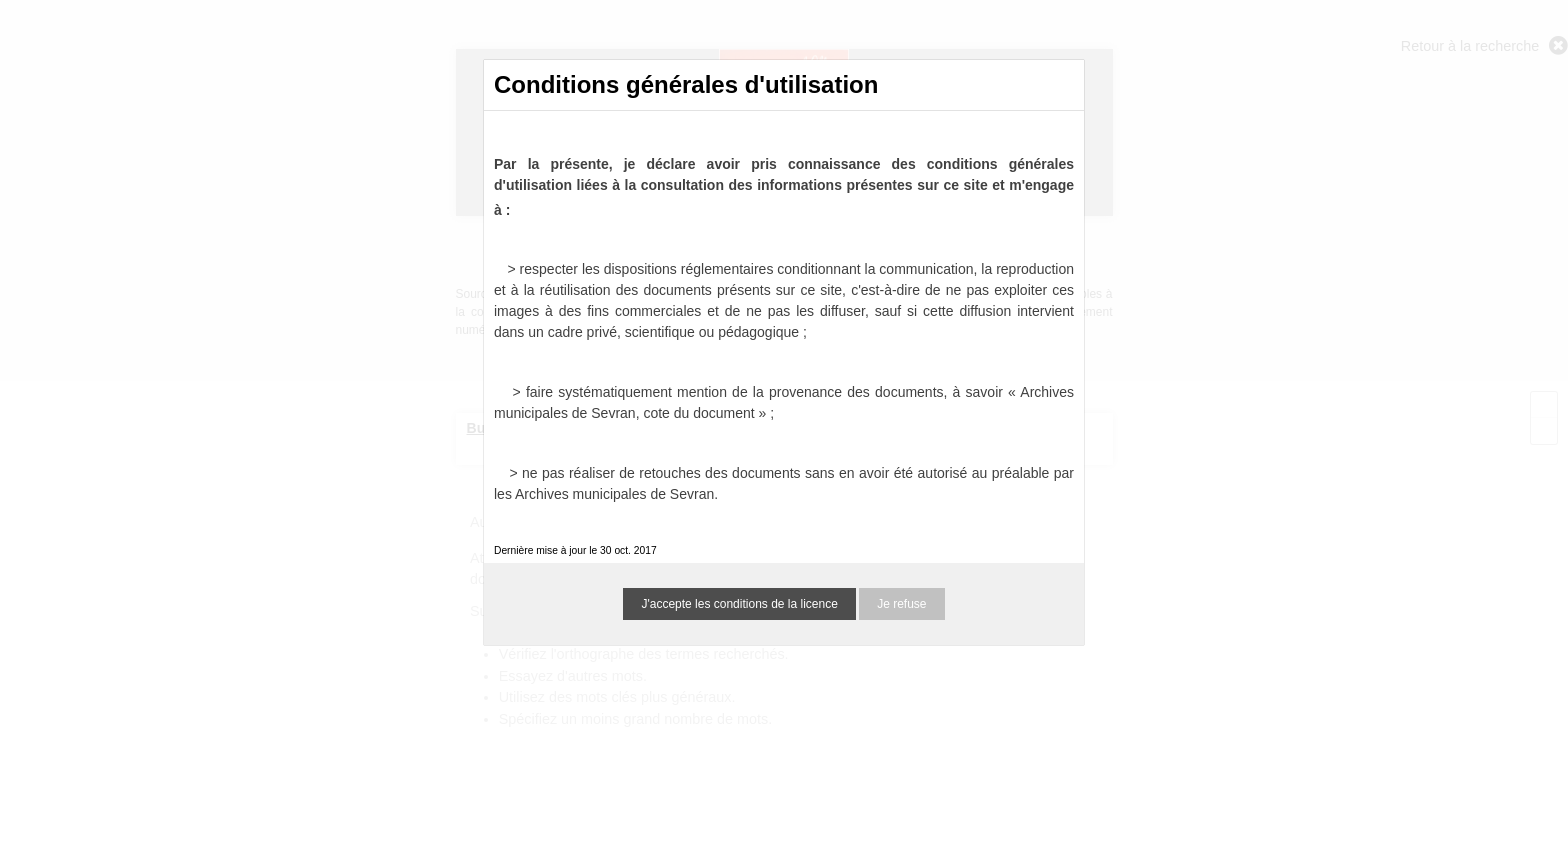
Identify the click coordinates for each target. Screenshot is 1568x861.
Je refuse (901, 604)
